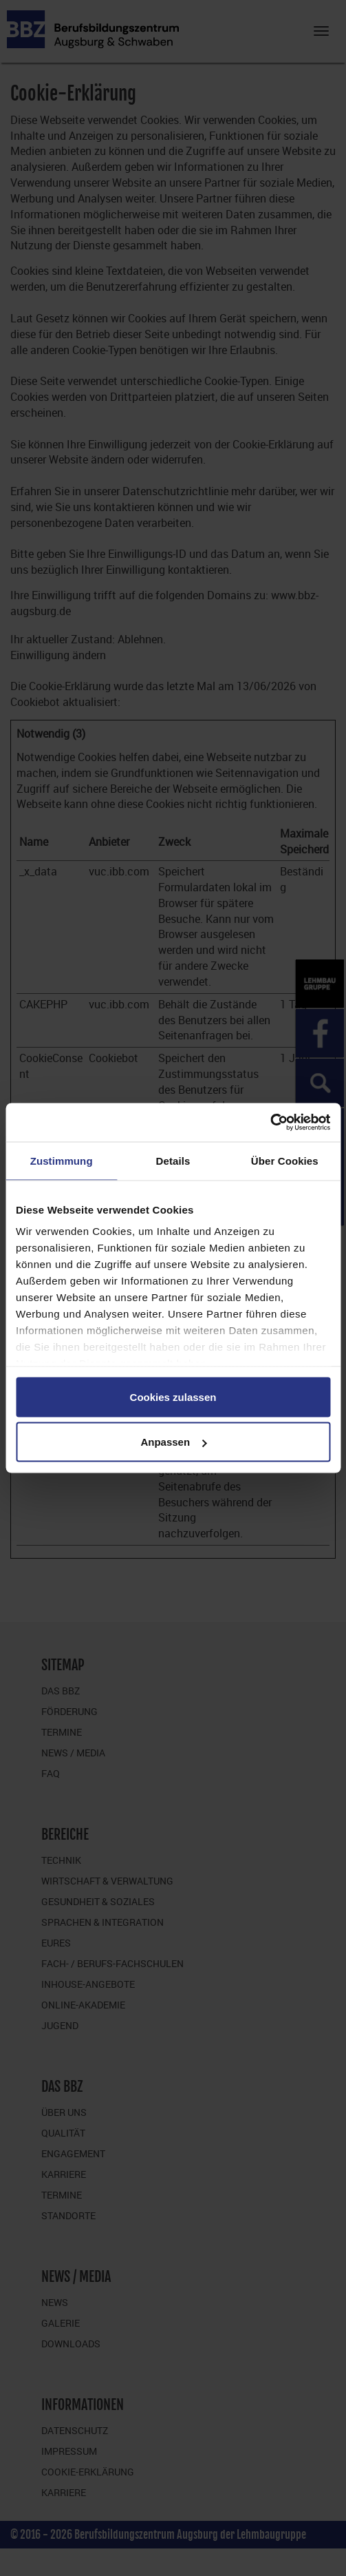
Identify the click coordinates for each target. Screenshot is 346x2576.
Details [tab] (173, 1160)
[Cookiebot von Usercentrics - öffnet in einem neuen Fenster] (270, 1123)
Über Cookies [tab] (284, 1160)
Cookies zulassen (173, 1396)
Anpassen (173, 1442)
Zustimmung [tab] (61, 1160)
